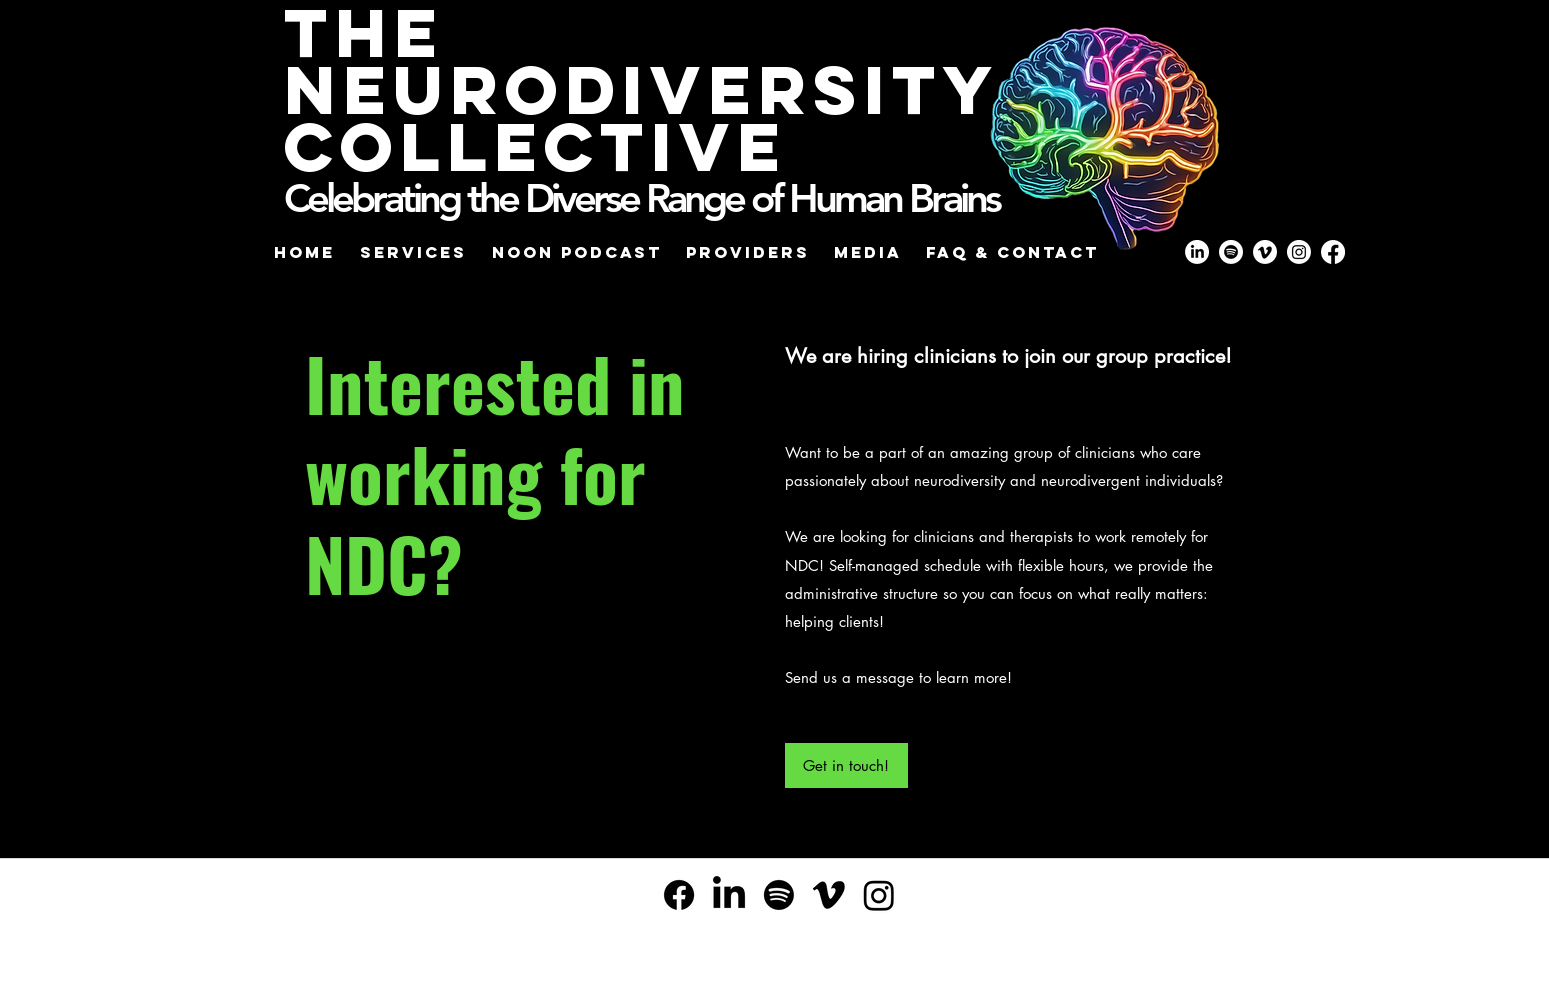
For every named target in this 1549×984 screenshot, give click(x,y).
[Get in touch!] (846, 765)
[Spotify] (779, 895)
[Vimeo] (829, 895)
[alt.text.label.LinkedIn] (729, 895)
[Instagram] (879, 895)
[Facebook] (679, 895)
